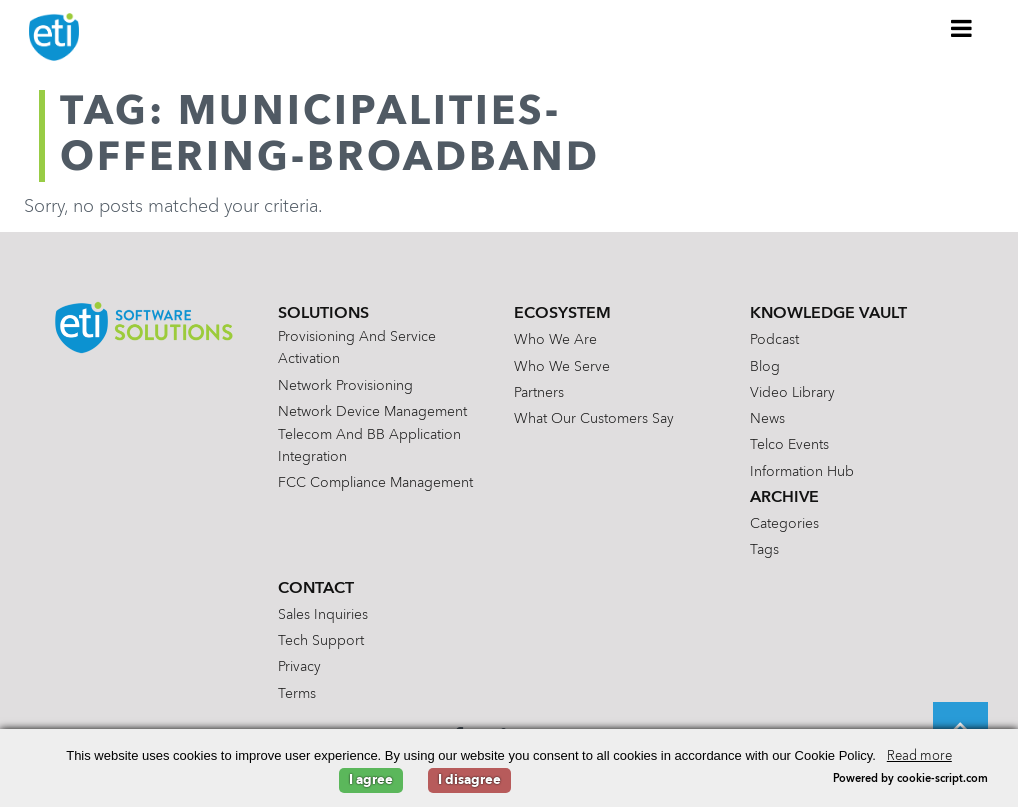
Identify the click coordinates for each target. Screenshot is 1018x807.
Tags (764, 550)
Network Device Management (372, 412)
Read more (919, 756)
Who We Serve (562, 367)
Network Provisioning (345, 386)
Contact (316, 589)
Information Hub (802, 472)
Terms (297, 694)
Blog (765, 367)
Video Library (792, 393)
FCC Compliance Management (375, 483)
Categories (784, 524)
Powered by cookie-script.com (910, 779)
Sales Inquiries (323, 615)
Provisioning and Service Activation (357, 348)
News (767, 419)
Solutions (323, 314)
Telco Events (789, 445)
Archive (784, 498)
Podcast (774, 340)
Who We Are (555, 340)
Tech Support (321, 641)
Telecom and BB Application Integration (369, 446)
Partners (539, 393)
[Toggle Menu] (962, 28)
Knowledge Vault (828, 314)
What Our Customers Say (594, 419)
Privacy (299, 667)
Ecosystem (562, 314)
